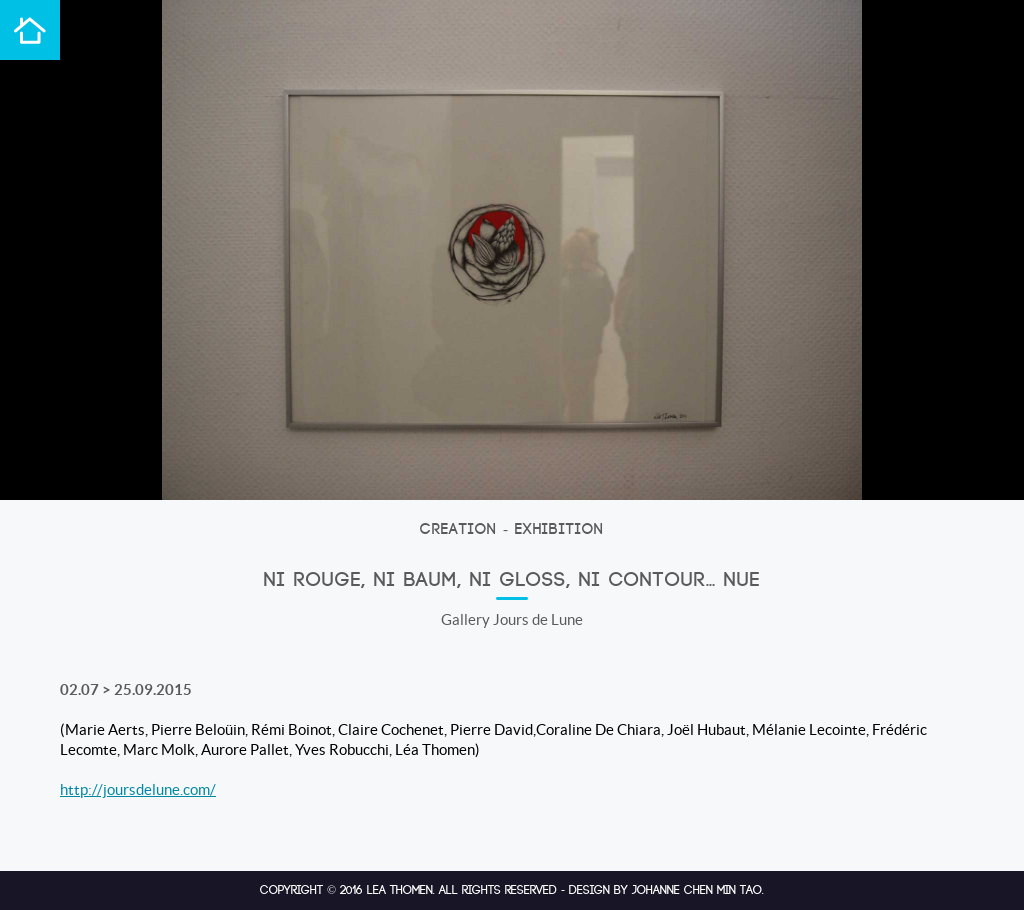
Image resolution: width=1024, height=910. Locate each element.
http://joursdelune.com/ (138, 789)
